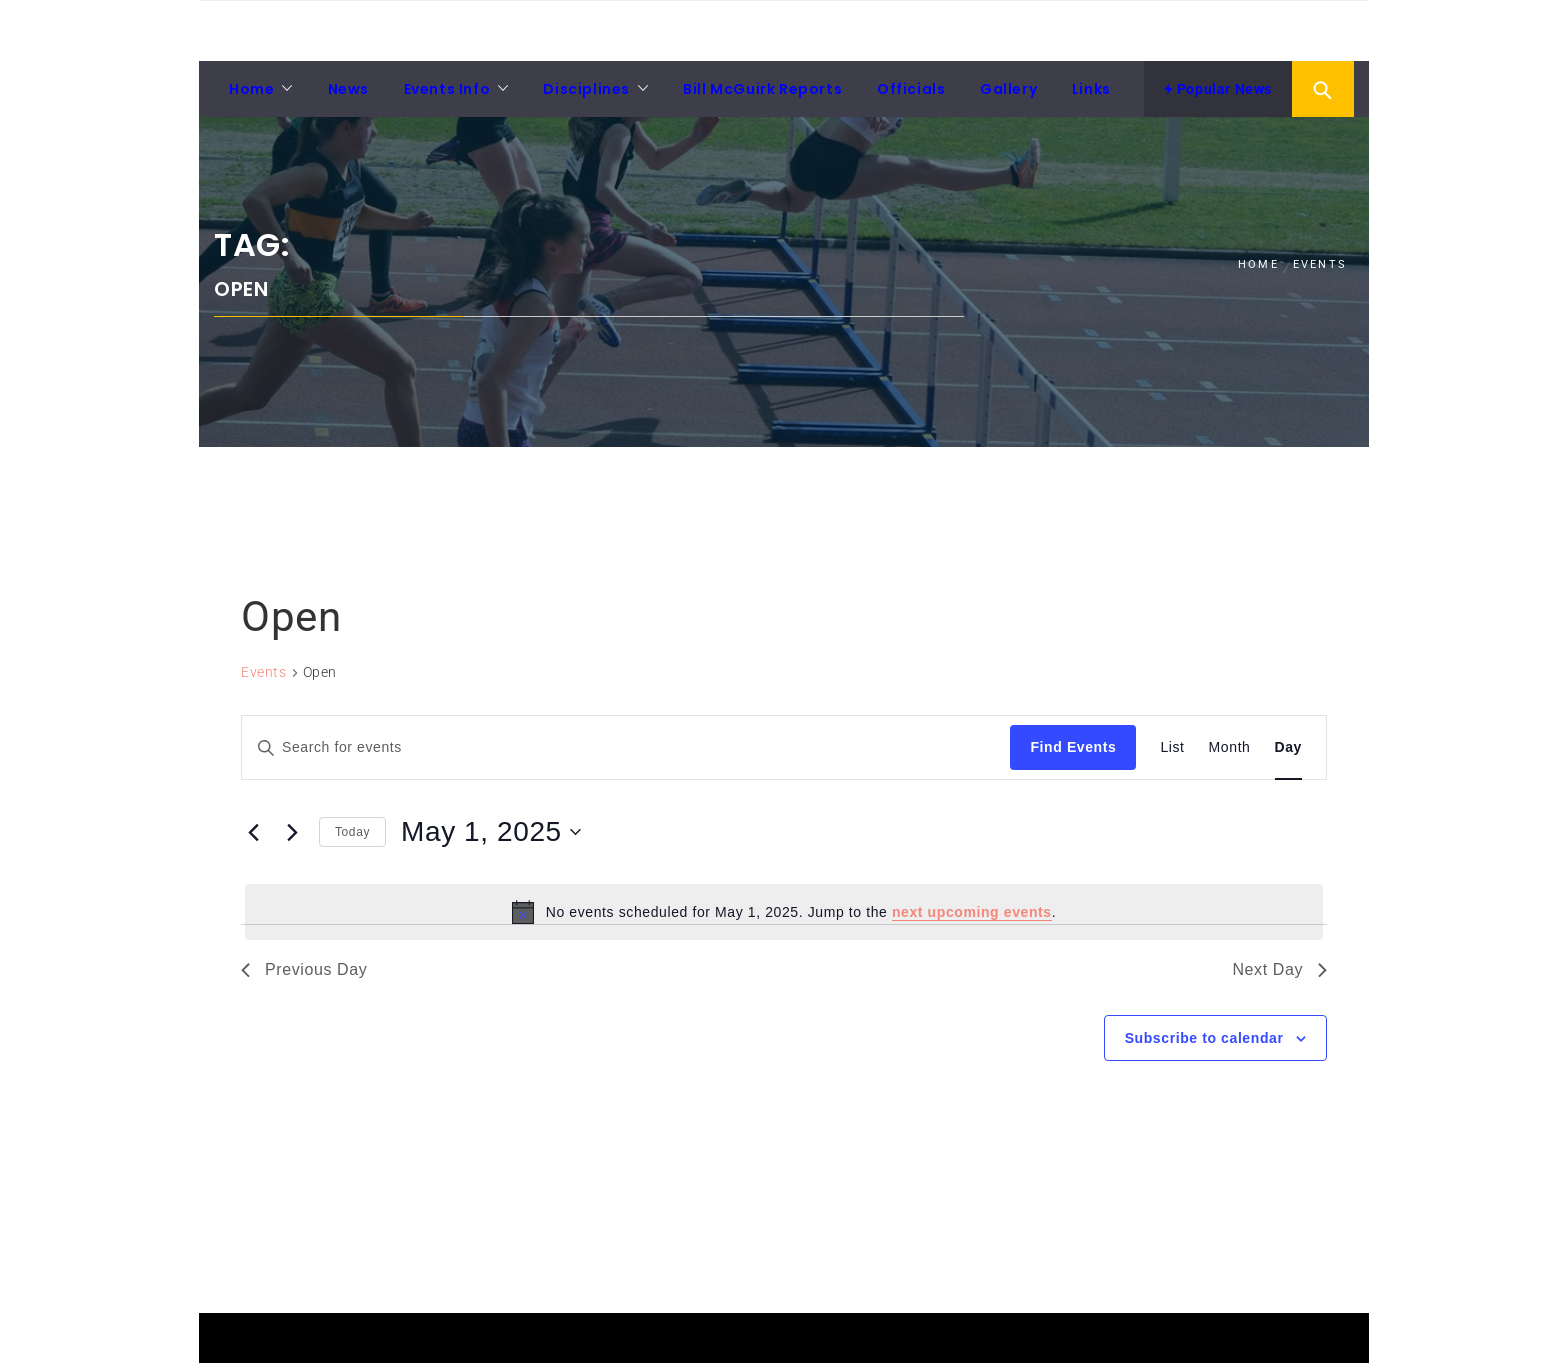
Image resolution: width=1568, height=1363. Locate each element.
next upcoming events (972, 912)
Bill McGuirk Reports (762, 89)
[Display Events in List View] (1172, 747)
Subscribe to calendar (1204, 1038)
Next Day (1279, 969)
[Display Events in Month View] (1230, 747)
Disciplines (586, 89)
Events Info (447, 89)
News (348, 89)
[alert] (784, 912)
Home (251, 89)
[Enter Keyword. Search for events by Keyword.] (626, 747)
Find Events (1073, 747)
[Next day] (292, 832)
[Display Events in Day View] (1288, 747)
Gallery (1008, 89)
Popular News (1218, 89)
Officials (911, 89)
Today (352, 832)
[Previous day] (253, 832)
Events (264, 672)
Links (1091, 89)
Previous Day (304, 969)
